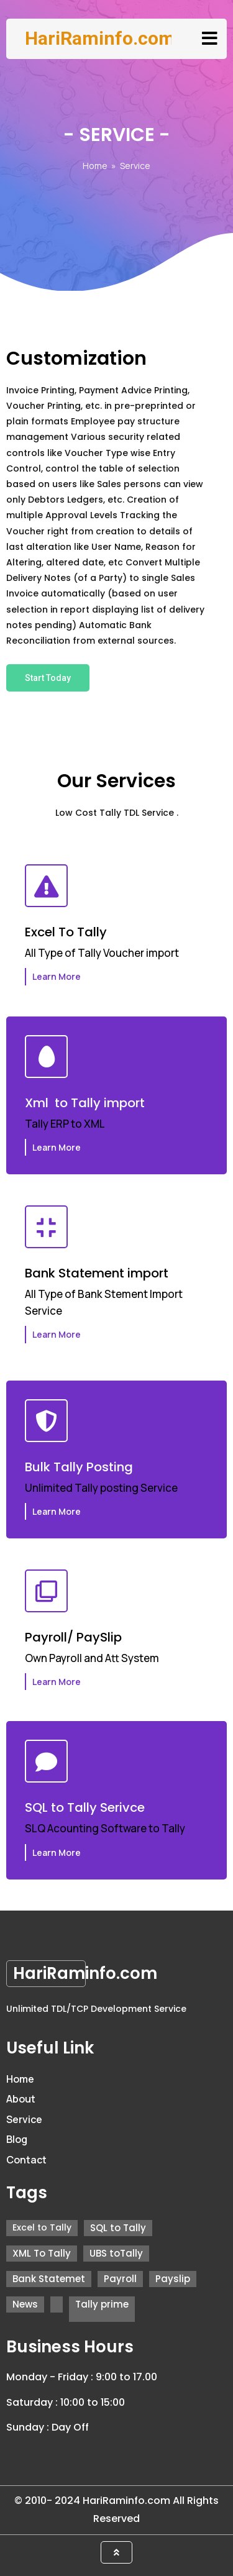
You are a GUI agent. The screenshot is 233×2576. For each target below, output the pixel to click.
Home (95, 165)
